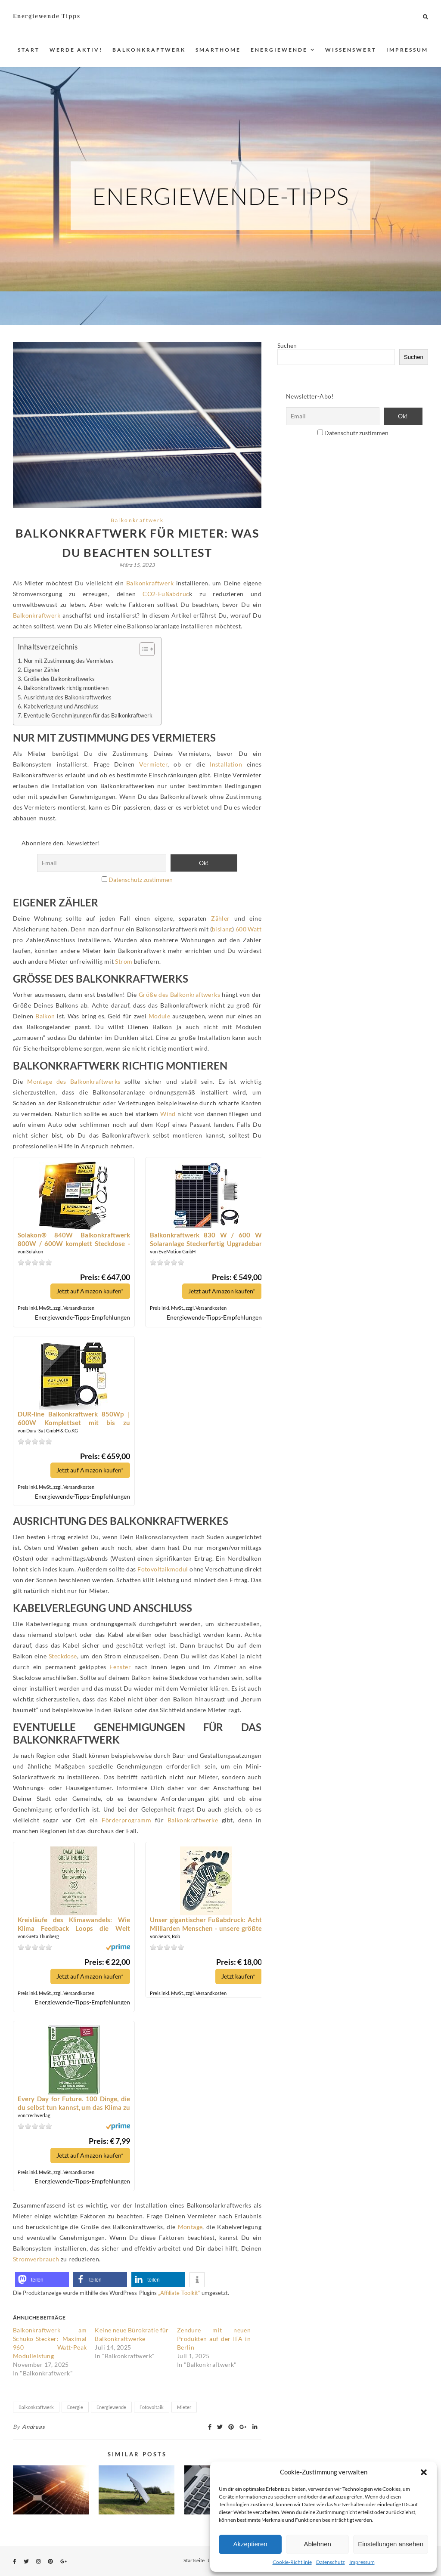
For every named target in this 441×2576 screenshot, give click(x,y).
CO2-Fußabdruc (166, 593)
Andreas (33, 2426)
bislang (222, 929)
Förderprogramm (126, 1820)
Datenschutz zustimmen (141, 879)
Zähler (220, 918)
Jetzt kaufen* (238, 1976)
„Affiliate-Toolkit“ (179, 2292)
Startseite (194, 2560)
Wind (168, 1113)
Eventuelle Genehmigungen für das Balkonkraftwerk (88, 715)
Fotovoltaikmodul (162, 1569)
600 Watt (248, 929)
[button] (423, 2472)
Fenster (120, 1666)
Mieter (184, 2406)
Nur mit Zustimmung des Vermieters (69, 661)
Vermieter (153, 764)
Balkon (45, 1016)
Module (159, 1016)
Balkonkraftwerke (193, 1820)
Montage (190, 2226)
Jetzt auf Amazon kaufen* (89, 1291)
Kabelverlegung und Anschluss (61, 706)
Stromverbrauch (36, 2258)
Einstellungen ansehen (390, 2544)
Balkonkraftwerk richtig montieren (66, 688)
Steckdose (63, 1656)
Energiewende (279, 49)
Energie (75, 2406)
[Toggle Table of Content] (142, 649)
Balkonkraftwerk (149, 49)
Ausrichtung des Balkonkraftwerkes (68, 697)
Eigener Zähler (42, 670)
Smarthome (218, 49)
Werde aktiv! (76, 49)
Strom (123, 961)
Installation (226, 764)
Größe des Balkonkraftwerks (59, 679)
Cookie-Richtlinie (292, 2562)
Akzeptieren (250, 2544)
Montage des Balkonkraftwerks (73, 1081)
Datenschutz (330, 2562)
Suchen (287, 345)
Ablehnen (317, 2544)
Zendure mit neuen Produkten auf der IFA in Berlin (214, 2338)
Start (29, 49)
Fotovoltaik (152, 2406)
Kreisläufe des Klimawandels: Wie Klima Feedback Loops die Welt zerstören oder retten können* (74, 1924)
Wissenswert (350, 49)
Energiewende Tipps (46, 16)
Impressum (362, 2562)
